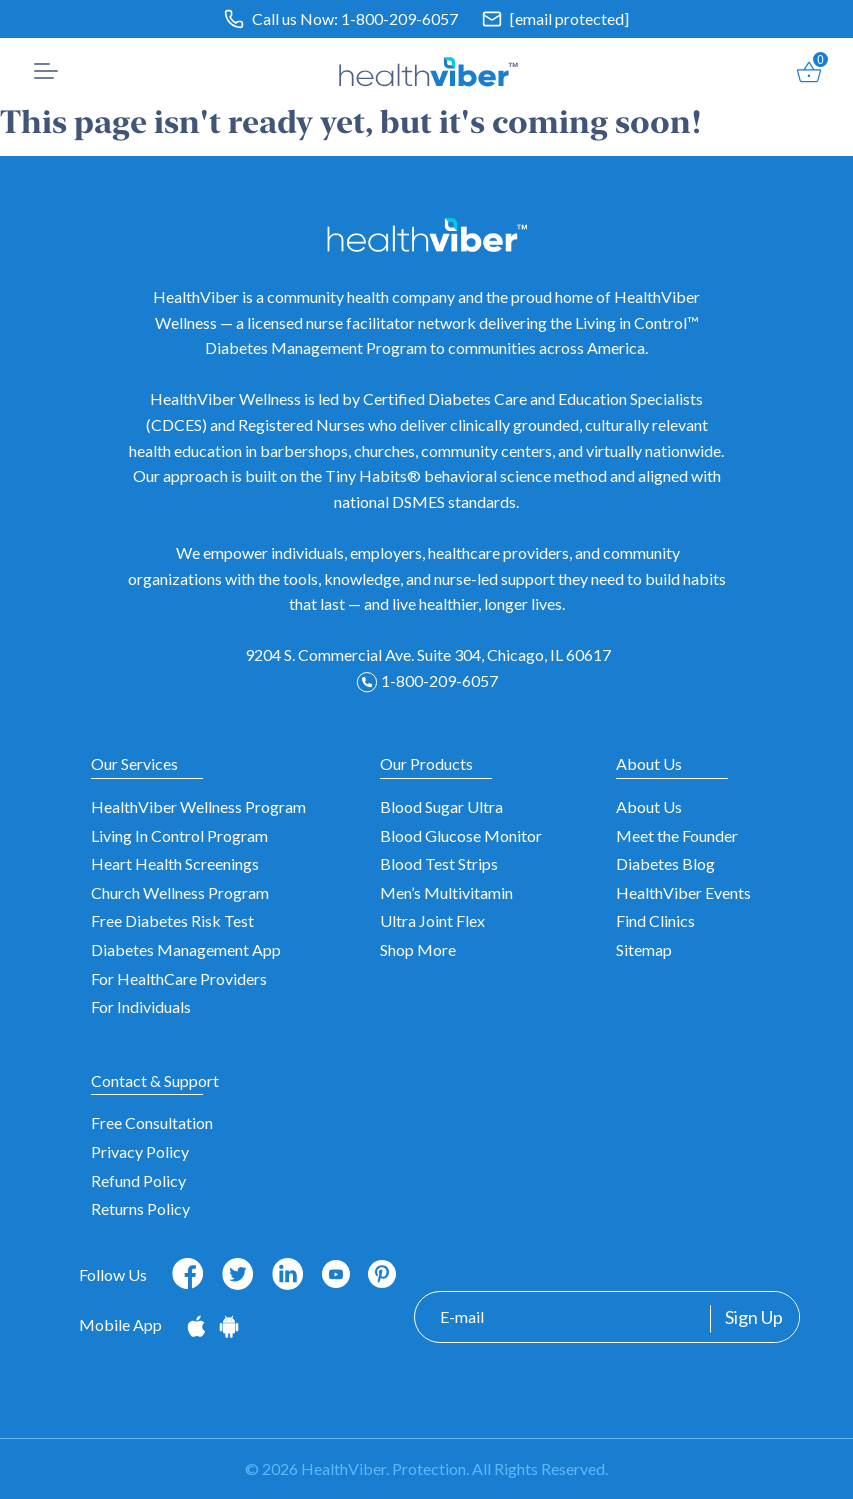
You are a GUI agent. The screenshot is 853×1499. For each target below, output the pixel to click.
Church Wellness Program (180, 892)
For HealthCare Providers (179, 978)
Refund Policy (138, 1180)
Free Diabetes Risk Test (172, 920)
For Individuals (141, 1006)
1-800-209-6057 (399, 18)
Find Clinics (655, 920)
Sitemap (644, 949)
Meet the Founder (677, 835)
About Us (649, 806)
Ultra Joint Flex (432, 920)
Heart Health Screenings (175, 863)
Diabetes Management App (186, 949)
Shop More (418, 949)
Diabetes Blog (665, 863)
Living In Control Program (179, 835)
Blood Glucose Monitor (461, 835)
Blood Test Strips (439, 863)
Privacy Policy (140, 1151)
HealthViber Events (683, 892)
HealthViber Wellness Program (198, 806)
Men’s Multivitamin (446, 892)
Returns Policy (140, 1208)
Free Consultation (152, 1122)
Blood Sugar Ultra (441, 806)
